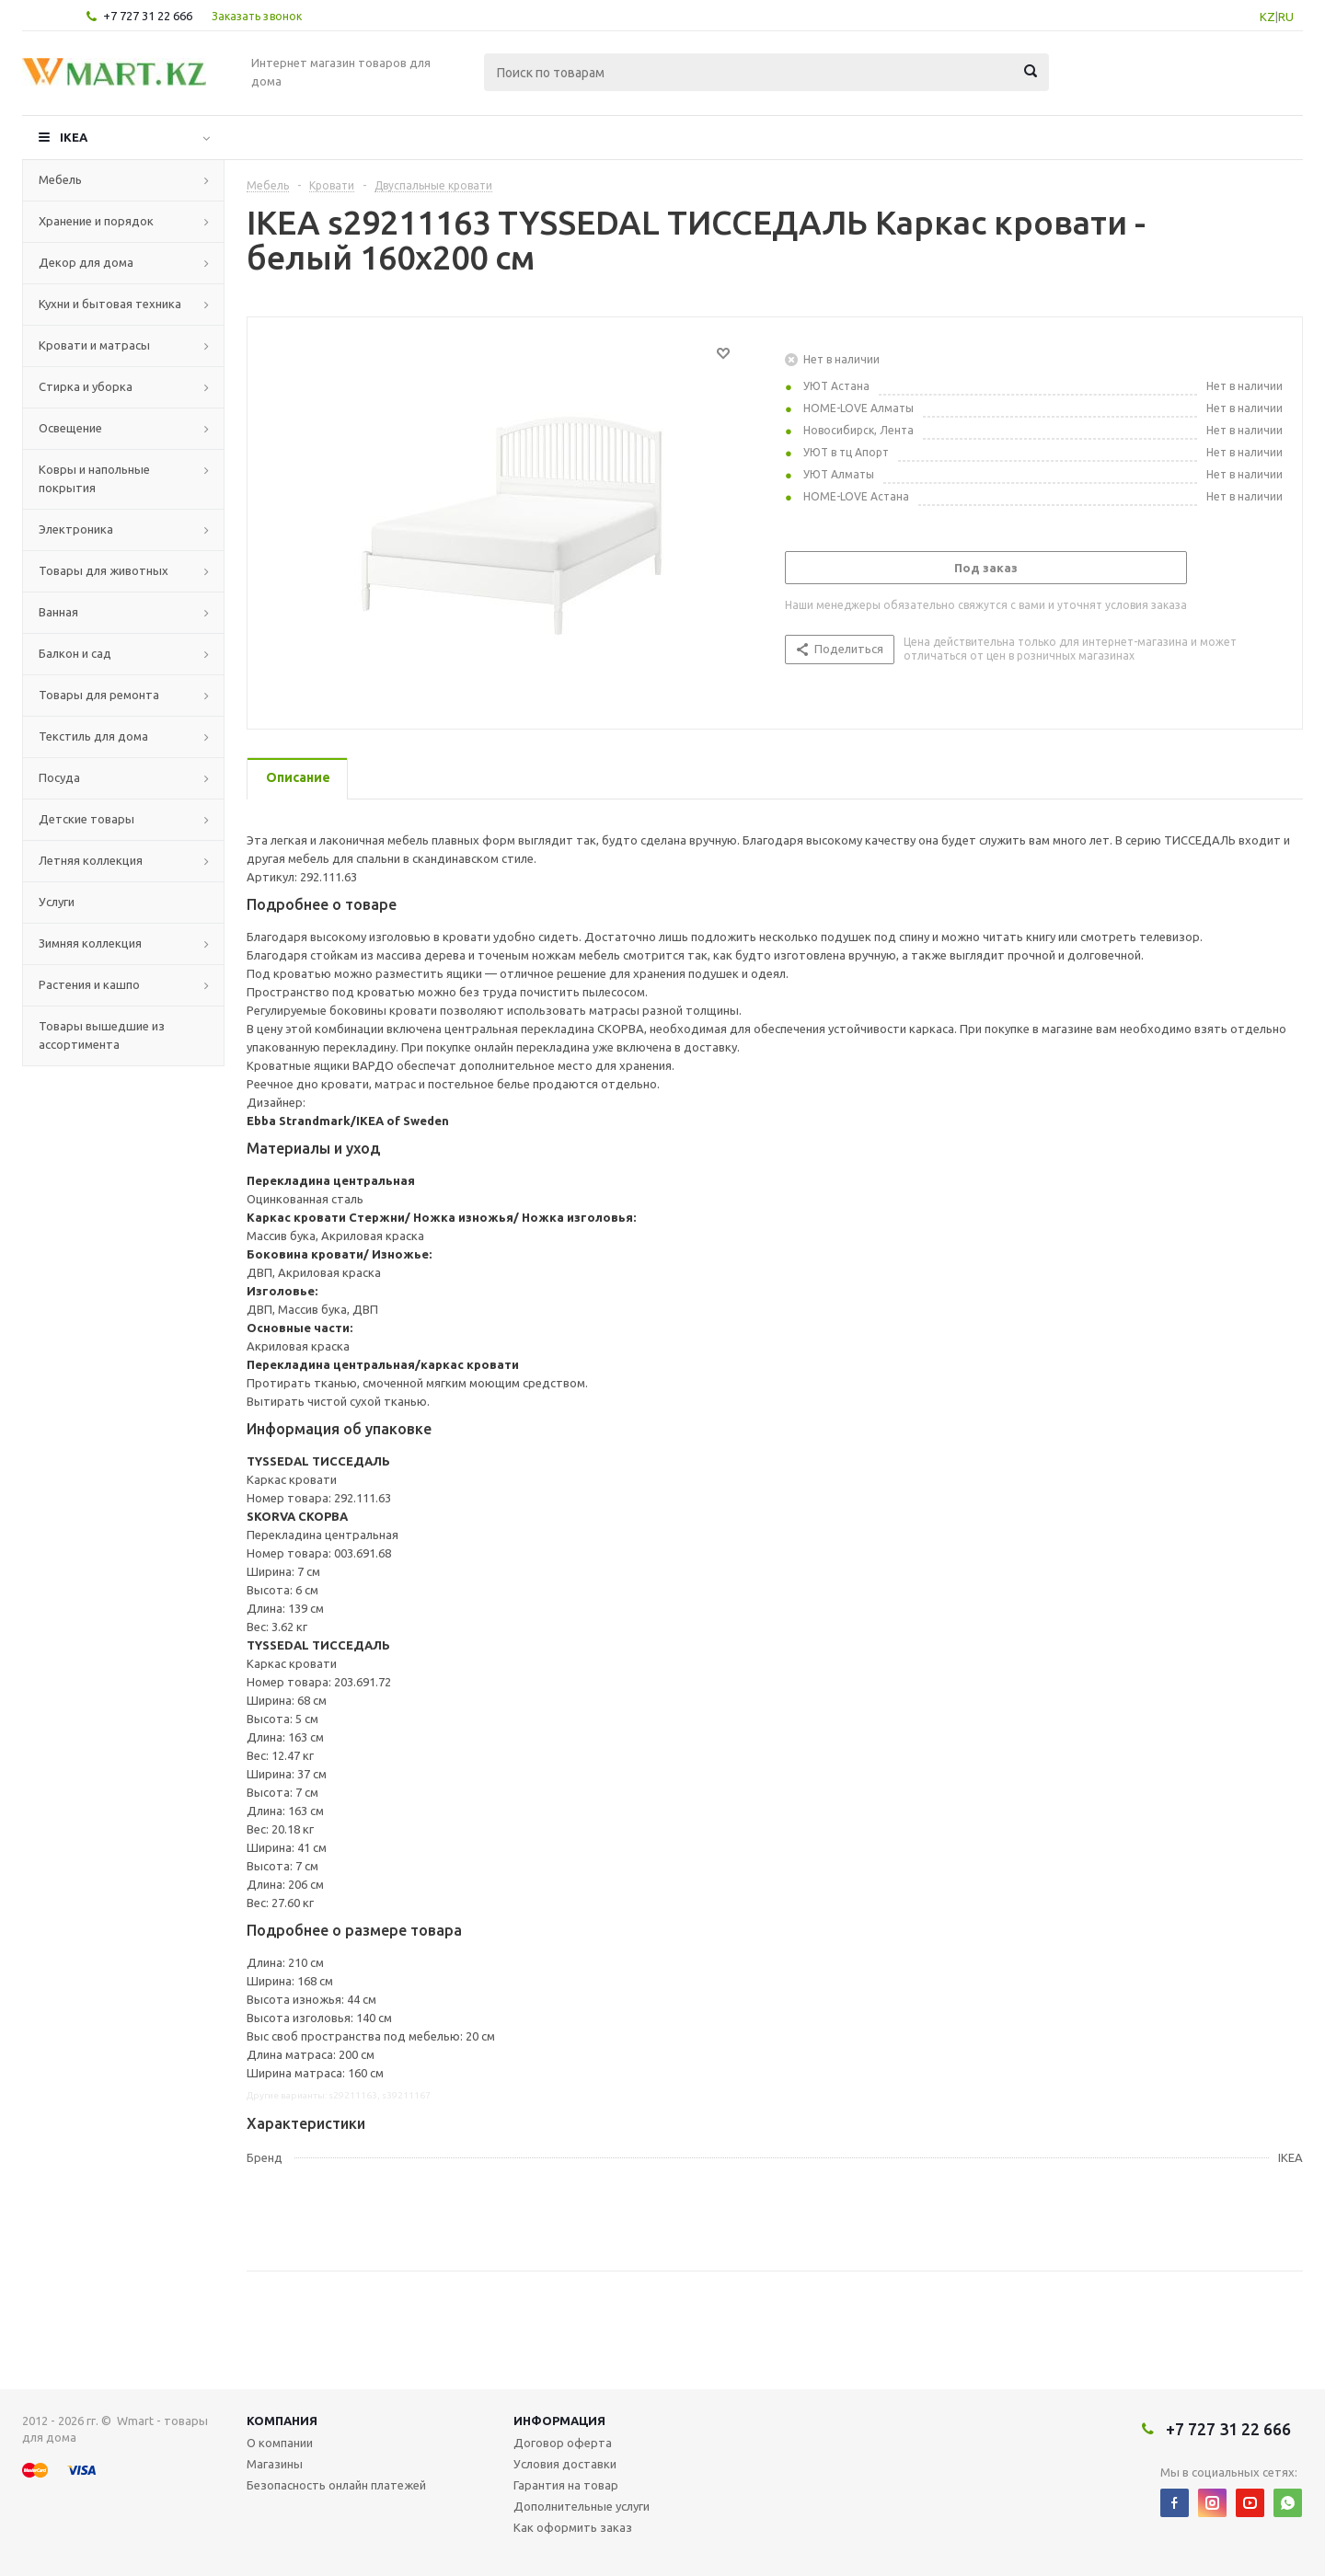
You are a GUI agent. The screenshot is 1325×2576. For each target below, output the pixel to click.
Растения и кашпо (89, 984)
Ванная (58, 611)
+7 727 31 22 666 (147, 15)
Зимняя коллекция (90, 943)
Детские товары (86, 818)
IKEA (73, 137)
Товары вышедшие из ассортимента (102, 1035)
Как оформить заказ (572, 2527)
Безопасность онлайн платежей (336, 2484)
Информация (559, 2420)
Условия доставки (564, 2463)
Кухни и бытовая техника (110, 303)
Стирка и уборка (85, 386)
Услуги (57, 901)
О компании (280, 2442)
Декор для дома (86, 262)
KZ (1267, 16)
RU (1286, 16)
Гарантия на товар (565, 2484)
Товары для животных (103, 570)
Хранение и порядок (96, 220)
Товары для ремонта (99, 694)
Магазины (275, 2463)
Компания (282, 2420)
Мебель (60, 179)
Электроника (76, 529)
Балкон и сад (75, 653)
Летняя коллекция (91, 860)
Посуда (59, 777)
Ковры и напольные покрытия (94, 478)
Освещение (70, 427)
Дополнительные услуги (581, 2506)
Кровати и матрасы (94, 345)
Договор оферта (562, 2442)
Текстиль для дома (93, 736)
